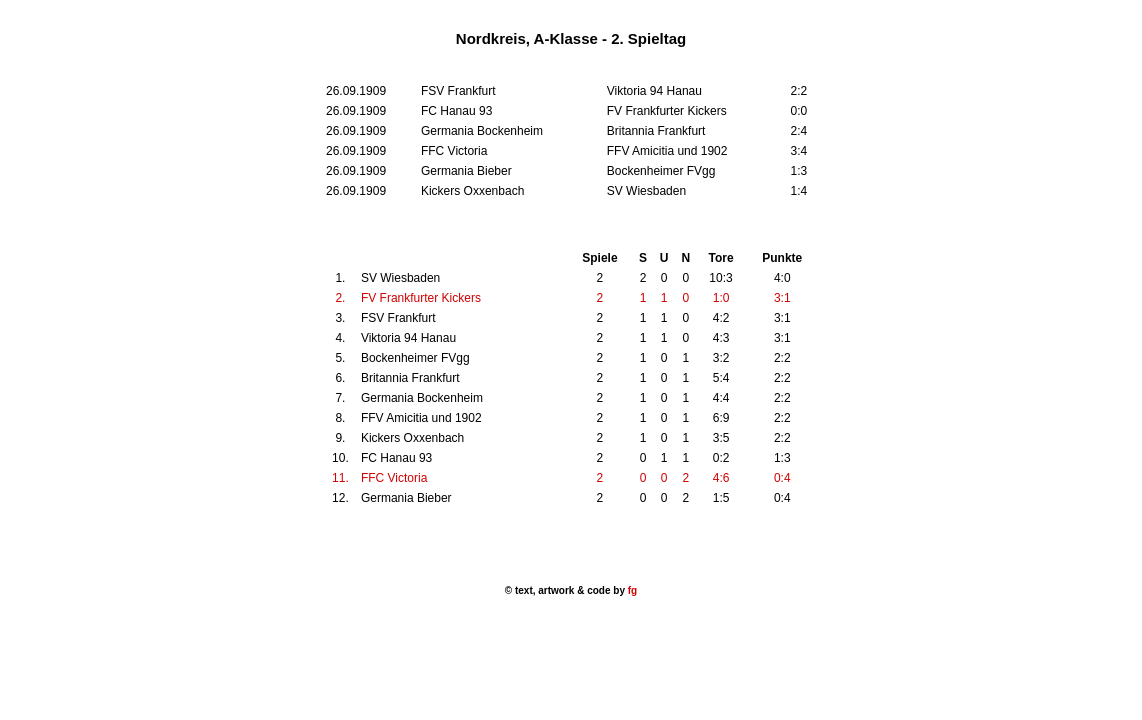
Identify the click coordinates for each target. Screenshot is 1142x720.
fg (631, 590)
